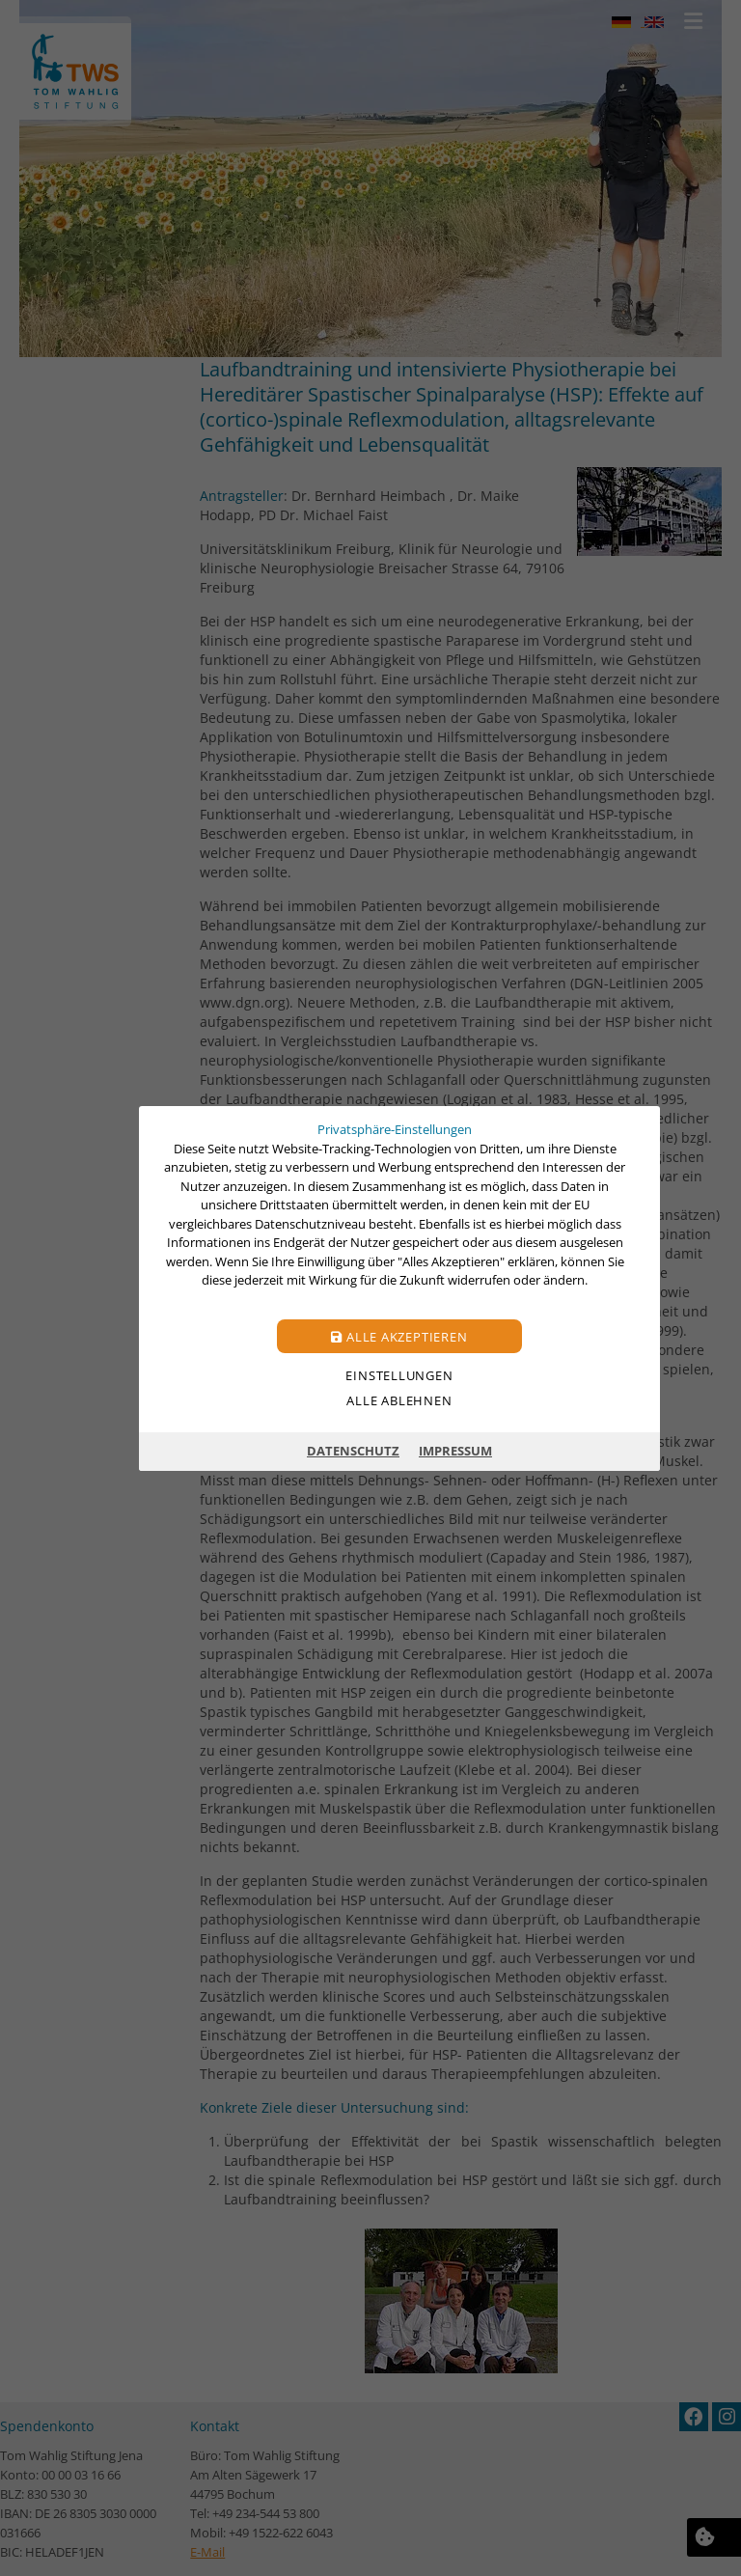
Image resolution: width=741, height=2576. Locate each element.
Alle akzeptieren (399, 1335)
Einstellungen (399, 1374)
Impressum (455, 1450)
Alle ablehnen (399, 1399)
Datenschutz (353, 1450)
